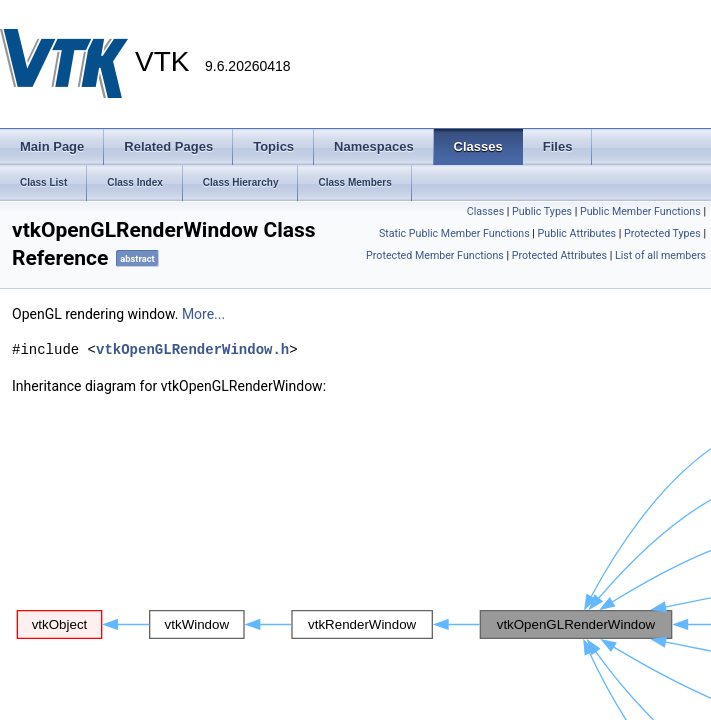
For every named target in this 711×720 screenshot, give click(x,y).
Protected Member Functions (435, 255)
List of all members (660, 255)
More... (203, 314)
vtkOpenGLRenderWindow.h (192, 349)
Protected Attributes (559, 255)
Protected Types (662, 233)
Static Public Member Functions (454, 233)
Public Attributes (577, 233)
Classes (485, 211)
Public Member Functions (640, 211)
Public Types (542, 211)
